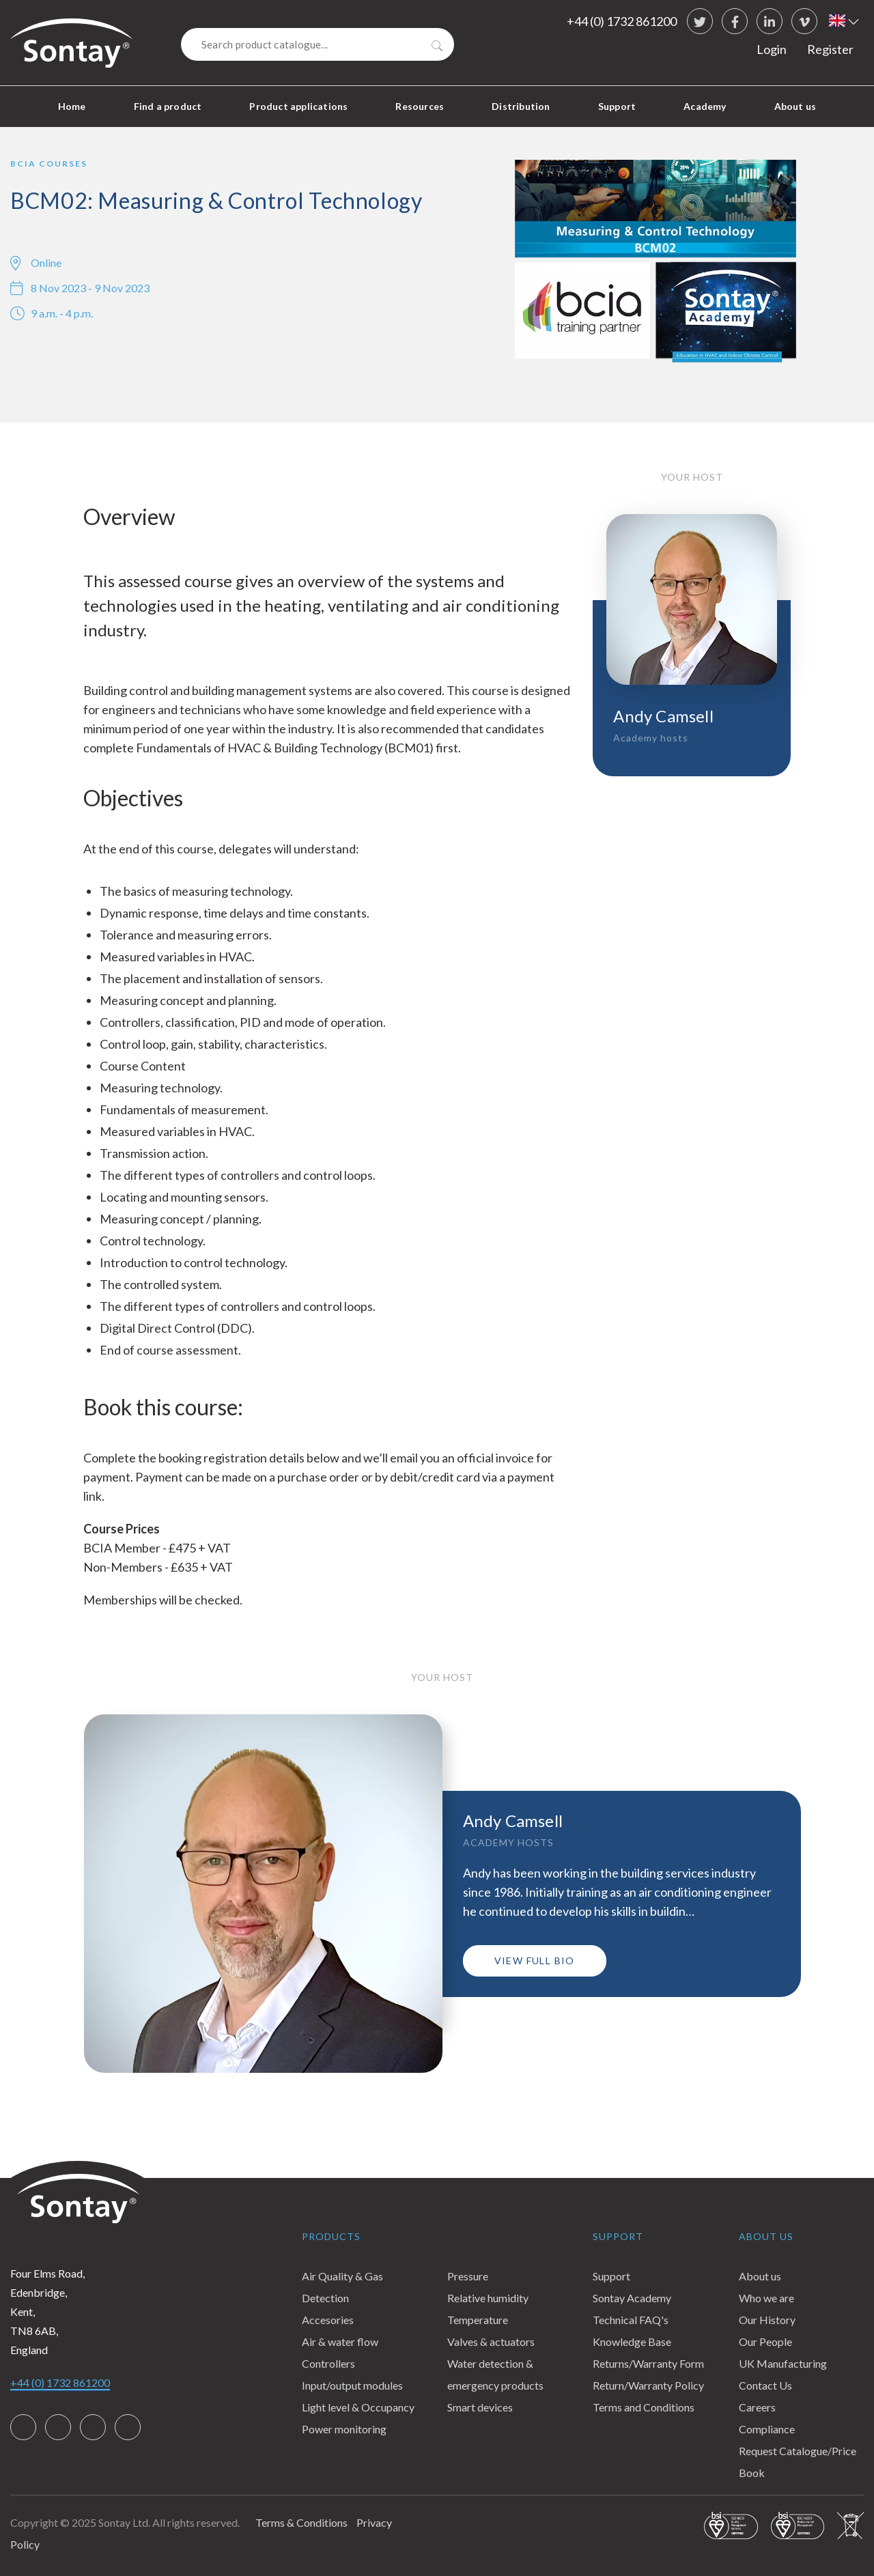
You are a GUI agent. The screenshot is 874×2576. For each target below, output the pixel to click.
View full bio (534, 1960)
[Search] (317, 44)
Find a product (168, 106)
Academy (704, 106)
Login (772, 49)
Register (830, 49)
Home (72, 106)
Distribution (521, 106)
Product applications (298, 106)
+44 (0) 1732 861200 (622, 21)
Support (617, 106)
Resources (419, 106)
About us (795, 106)
